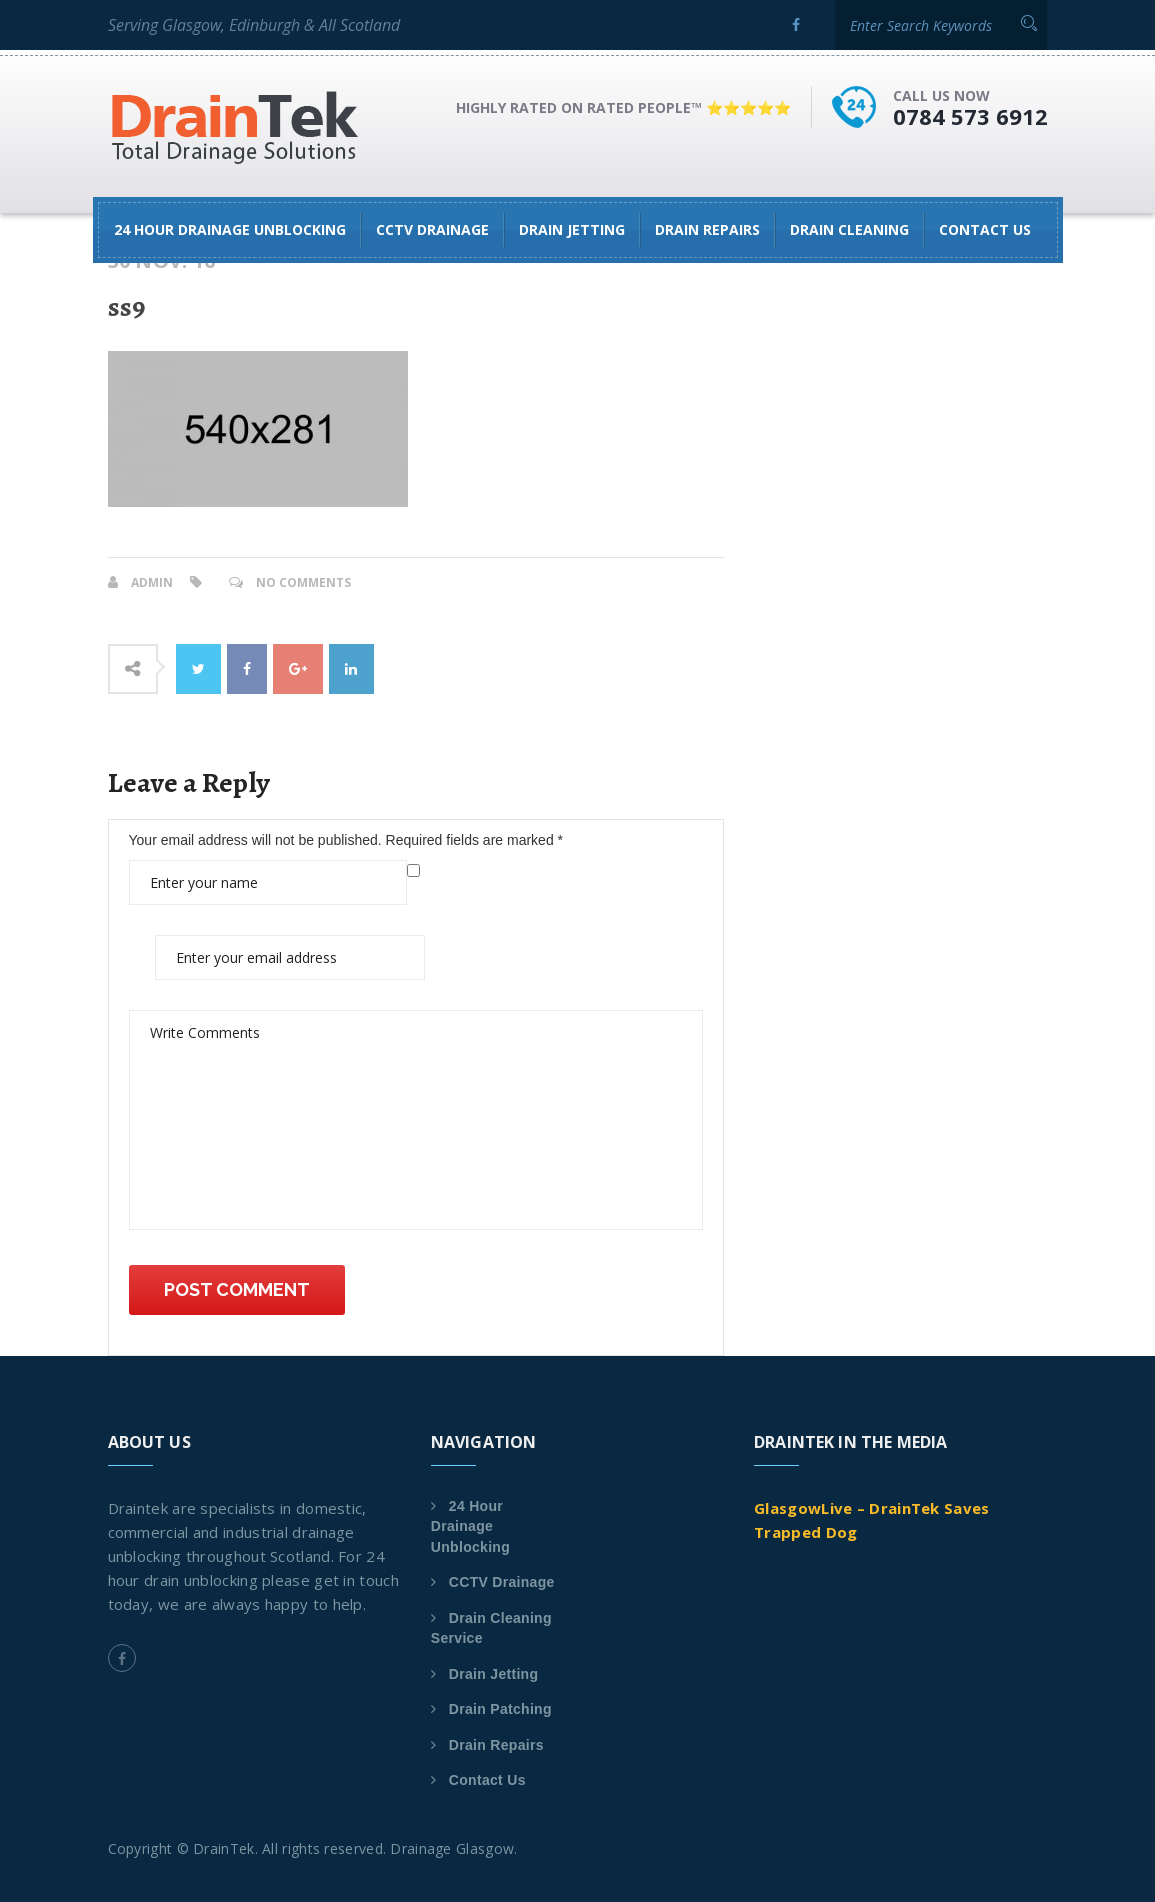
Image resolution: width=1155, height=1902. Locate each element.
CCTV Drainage (432, 229)
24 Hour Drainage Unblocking (230, 229)
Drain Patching (500, 1709)
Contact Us (985, 229)
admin (152, 582)
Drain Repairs (707, 229)
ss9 (126, 307)
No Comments (303, 582)
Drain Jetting (572, 229)
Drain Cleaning (849, 229)
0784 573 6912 (970, 116)
